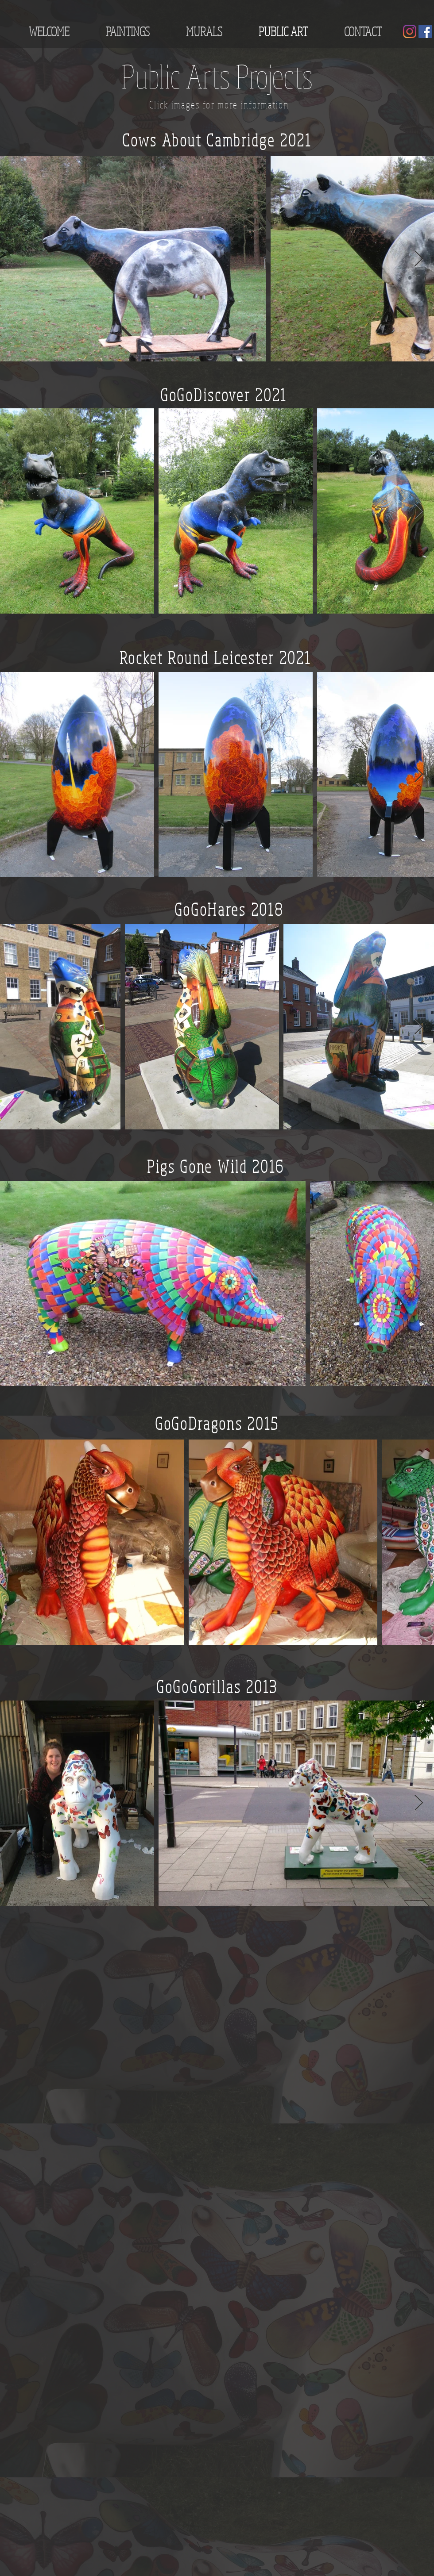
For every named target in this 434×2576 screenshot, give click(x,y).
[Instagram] (409, 31)
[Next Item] (419, 259)
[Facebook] (425, 31)
